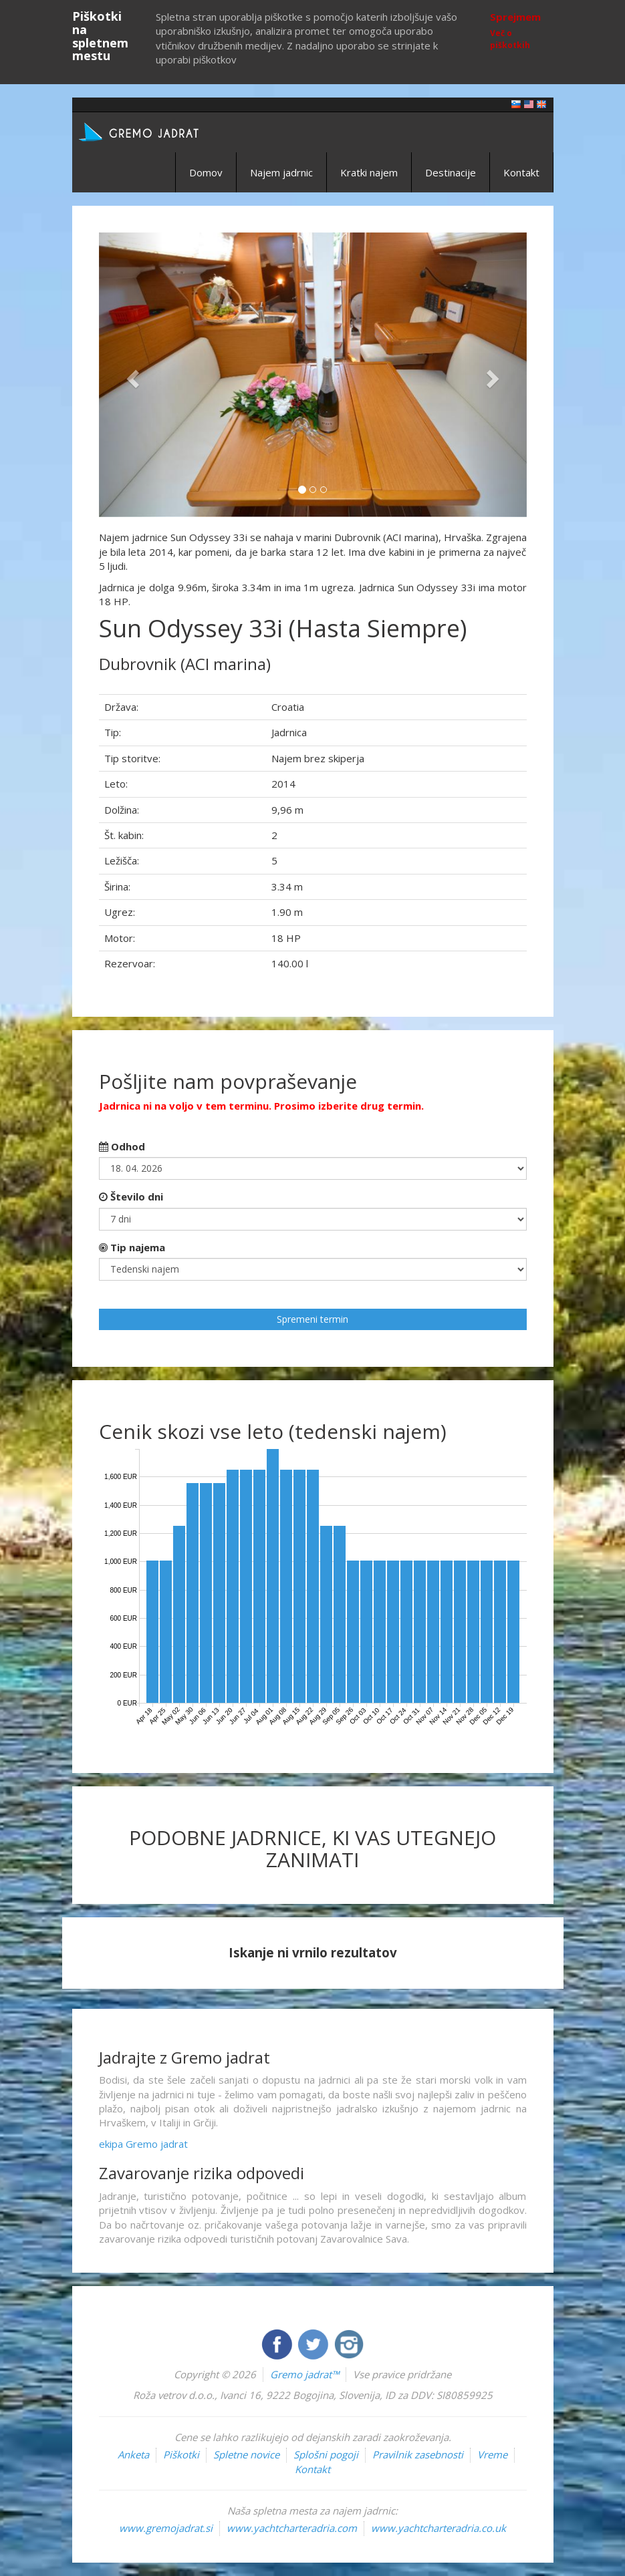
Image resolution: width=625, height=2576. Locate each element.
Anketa (133, 2454)
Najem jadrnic (281, 172)
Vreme (492, 2454)
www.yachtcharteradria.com (292, 2528)
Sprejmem (515, 16)
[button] (131, 375)
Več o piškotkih (510, 38)
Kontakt (521, 172)
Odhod (122, 1146)
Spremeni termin (312, 1319)
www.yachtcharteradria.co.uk (438, 2528)
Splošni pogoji (325, 2454)
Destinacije (450, 172)
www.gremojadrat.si (166, 2528)
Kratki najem (369, 172)
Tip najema (132, 1247)
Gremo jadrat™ (304, 2374)
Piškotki (181, 2454)
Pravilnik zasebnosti (417, 2454)
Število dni (131, 1196)
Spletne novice (246, 2454)
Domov (206, 172)
